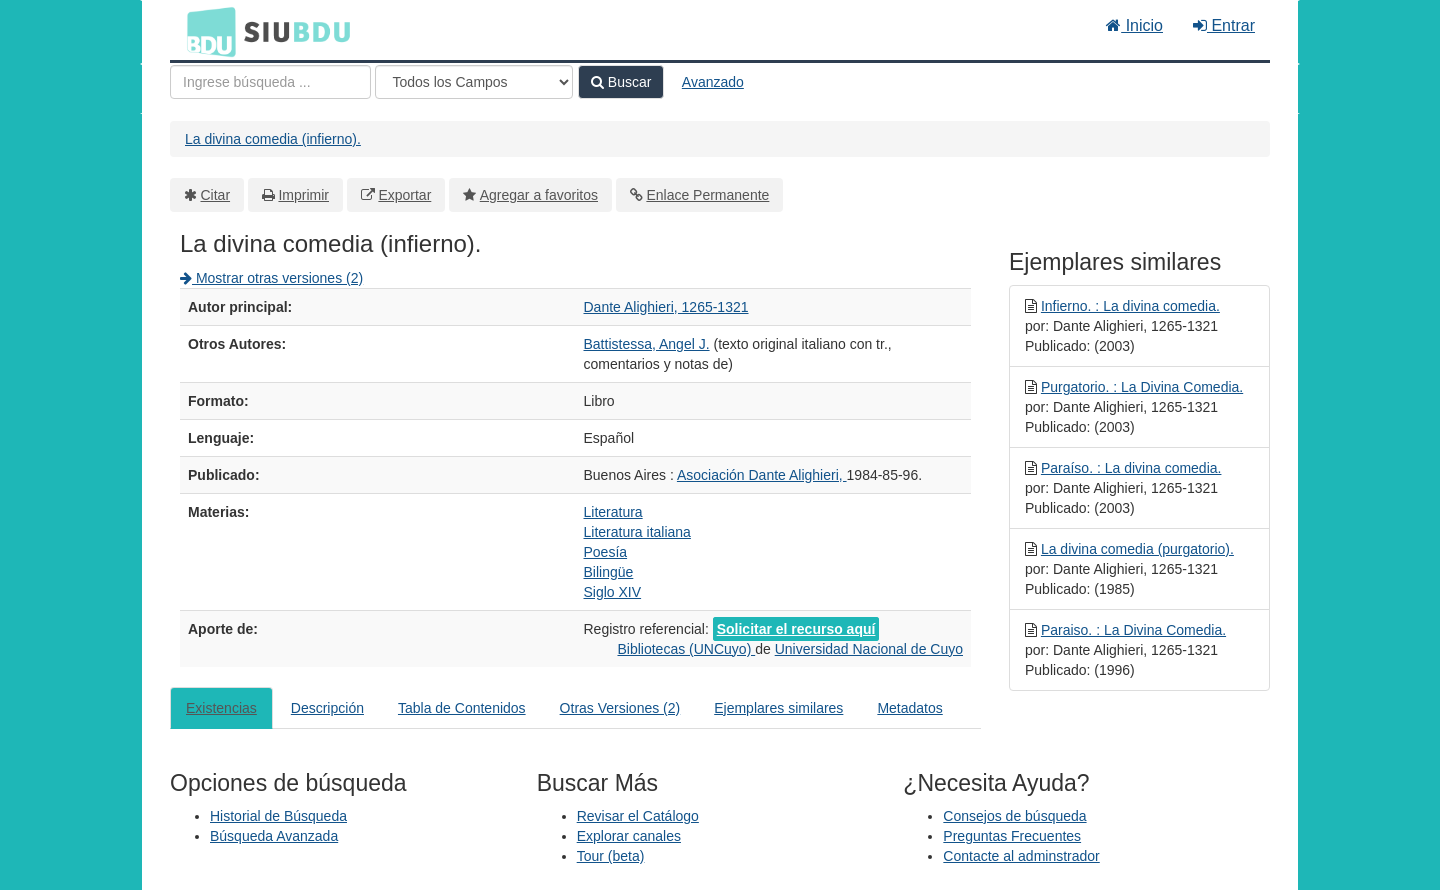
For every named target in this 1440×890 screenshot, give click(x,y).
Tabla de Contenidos (462, 708)
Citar (216, 195)
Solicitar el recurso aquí (796, 629)
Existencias (221, 708)
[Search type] (474, 82)
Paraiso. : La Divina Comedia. (1133, 630)
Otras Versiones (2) (620, 708)
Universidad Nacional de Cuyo (869, 649)
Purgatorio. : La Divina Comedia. (1142, 387)
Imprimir (303, 195)
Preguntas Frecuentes (1012, 836)
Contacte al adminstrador (1021, 856)
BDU (206, 31)
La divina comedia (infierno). (273, 139)
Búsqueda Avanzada (274, 836)
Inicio (1134, 25)
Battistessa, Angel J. (647, 344)
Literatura (613, 512)
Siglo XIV (613, 592)
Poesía (606, 552)
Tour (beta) (611, 856)
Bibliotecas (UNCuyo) (686, 649)
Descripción (327, 708)
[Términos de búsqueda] (270, 82)
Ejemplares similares (778, 708)
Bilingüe (609, 572)
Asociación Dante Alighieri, (762, 475)
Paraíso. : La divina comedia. (1131, 468)
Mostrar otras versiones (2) (271, 278)
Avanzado (713, 82)
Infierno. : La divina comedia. (1130, 306)
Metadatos (909, 708)
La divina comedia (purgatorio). (1137, 549)
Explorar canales (629, 836)
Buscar (621, 82)
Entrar (1224, 25)
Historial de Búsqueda (278, 816)
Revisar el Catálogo (638, 816)
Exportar (404, 195)
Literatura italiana (637, 532)
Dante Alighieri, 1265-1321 (666, 307)
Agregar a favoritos (539, 195)
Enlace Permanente (707, 195)
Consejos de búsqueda (1014, 816)
